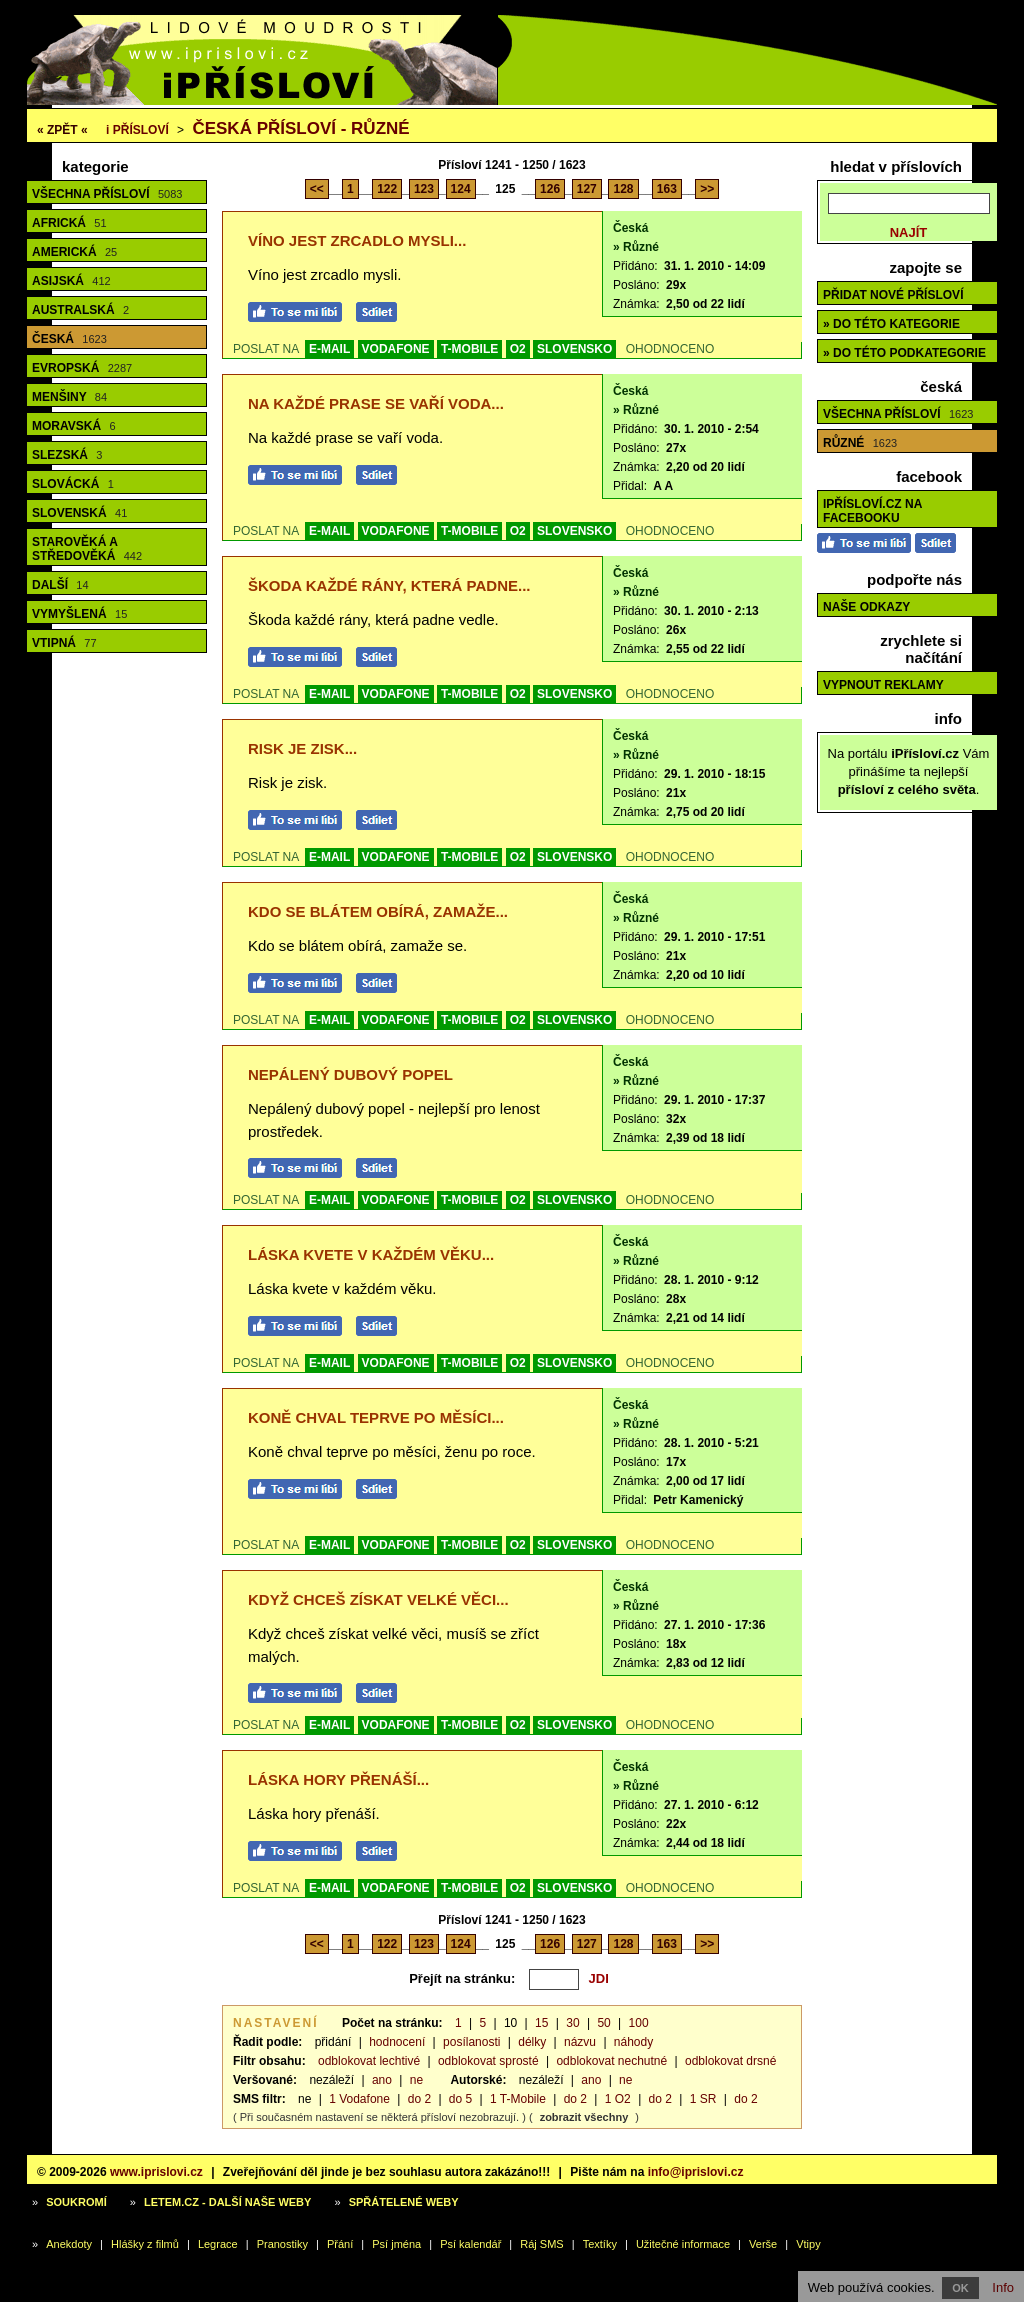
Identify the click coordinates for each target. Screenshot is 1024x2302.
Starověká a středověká (87, 549)
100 (639, 2023)
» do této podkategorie (904, 353)
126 (550, 189)
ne (416, 2080)
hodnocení (397, 2042)
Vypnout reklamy (883, 685)
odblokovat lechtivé (369, 2061)
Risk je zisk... (302, 748)
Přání (340, 2244)
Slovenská (79, 513)
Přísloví (137, 130)
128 (623, 189)
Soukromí (76, 2202)
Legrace (218, 2244)
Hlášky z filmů (145, 2244)
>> (707, 189)
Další (60, 585)
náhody (633, 2042)
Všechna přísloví (107, 194)
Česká (69, 339)
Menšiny (69, 397)
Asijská (71, 281)
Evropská (82, 368)
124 (461, 189)
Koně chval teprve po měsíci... (376, 1417)
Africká (69, 223)
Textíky (600, 2244)
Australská (80, 310)
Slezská (67, 455)
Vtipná (64, 643)
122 (387, 189)
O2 (518, 349)
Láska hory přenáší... (338, 1779)
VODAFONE (396, 349)
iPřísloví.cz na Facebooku (872, 511)
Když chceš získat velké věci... (378, 1599)
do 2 (419, 2099)
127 (587, 189)
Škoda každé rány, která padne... (389, 585)
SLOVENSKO (574, 349)
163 (667, 189)
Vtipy (808, 2244)
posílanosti (471, 2042)
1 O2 (618, 2099)
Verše (763, 2244)
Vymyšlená (79, 614)
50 (603, 2023)
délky (532, 2042)
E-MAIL (329, 349)
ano (382, 2080)
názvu (580, 2042)
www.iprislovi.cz (156, 2172)
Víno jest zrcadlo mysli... (357, 240)
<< (317, 189)
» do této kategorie (891, 324)
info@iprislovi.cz (696, 2172)
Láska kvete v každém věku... (371, 1254)
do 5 (460, 2099)
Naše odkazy (866, 607)
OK (960, 2288)
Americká (74, 252)
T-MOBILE (469, 349)
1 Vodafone (359, 2099)
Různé (860, 443)
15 (541, 2023)
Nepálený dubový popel (350, 1074)
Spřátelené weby (404, 2202)
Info (1003, 2287)
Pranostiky (282, 2244)
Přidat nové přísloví (893, 295)
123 (424, 189)
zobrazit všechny (584, 2117)
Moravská (74, 426)
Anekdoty (69, 2244)
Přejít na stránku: (462, 1978)
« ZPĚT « (62, 130)
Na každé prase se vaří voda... (376, 403)
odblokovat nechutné (611, 2061)
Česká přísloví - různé (300, 128)
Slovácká (73, 484)
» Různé (636, 247)
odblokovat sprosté (488, 2061)
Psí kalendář (470, 2244)
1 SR (703, 2099)
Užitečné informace (683, 2244)
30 (572, 2023)
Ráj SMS (541, 2244)
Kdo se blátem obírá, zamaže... (378, 911)
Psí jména (396, 2244)
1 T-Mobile (518, 2099)
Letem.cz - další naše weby (227, 2202)
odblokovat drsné (730, 2061)
